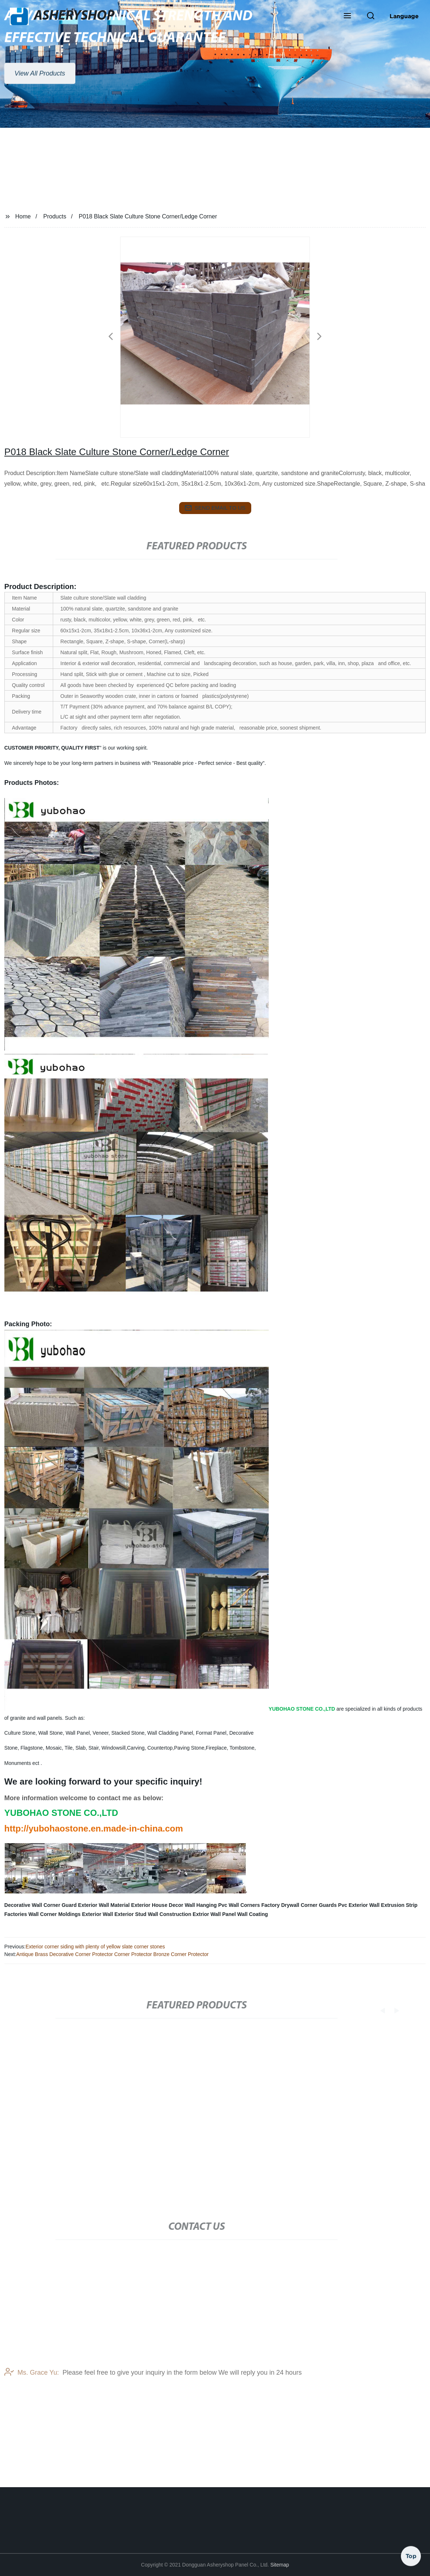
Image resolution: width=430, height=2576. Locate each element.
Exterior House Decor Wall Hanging (174, 1905)
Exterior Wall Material (104, 1905)
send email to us (215, 507)
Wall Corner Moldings (54, 1914)
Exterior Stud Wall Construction (152, 1914)
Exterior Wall (97, 1914)
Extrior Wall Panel (214, 1914)
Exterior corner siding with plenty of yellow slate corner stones (95, 1946)
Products (54, 216)
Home (23, 216)
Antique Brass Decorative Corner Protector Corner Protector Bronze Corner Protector (112, 1954)
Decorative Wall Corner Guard (40, 1905)
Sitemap (279, 2565)
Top (411, 2554)
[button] (347, 16)
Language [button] (404, 16)
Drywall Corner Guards (309, 1905)
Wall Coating (252, 1914)
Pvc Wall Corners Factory (249, 1905)
